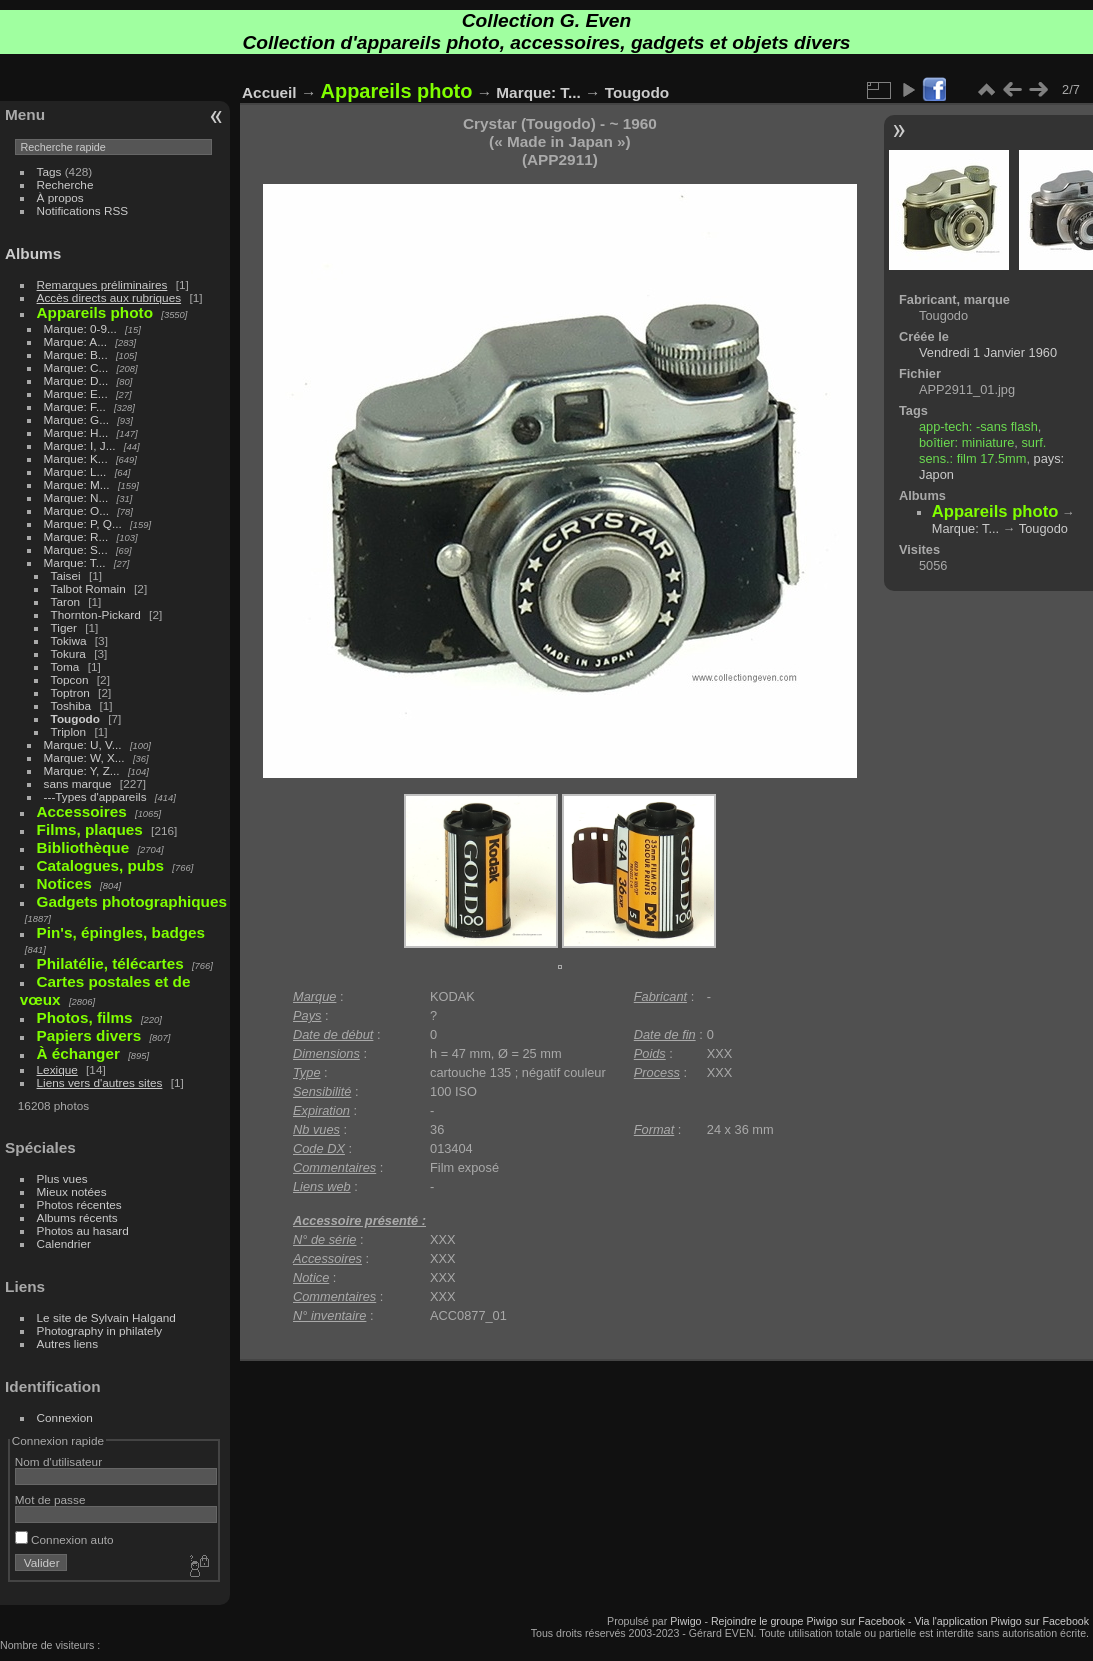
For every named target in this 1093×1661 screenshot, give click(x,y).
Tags (49, 171)
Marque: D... (76, 380)
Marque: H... (76, 432)
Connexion (65, 1417)
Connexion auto (64, 1539)
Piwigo (685, 1621)
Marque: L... (75, 471)
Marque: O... (76, 510)
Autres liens (67, 1343)
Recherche (65, 184)
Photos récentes (79, 1204)
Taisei (66, 575)
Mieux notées (72, 1191)
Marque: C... (76, 367)
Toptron (70, 692)
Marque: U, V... (83, 744)
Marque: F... (75, 406)
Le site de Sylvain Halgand (106, 1317)
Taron (65, 601)
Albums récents (77, 1217)
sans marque (78, 783)
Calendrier (64, 1243)
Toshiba (71, 705)
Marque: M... (77, 484)
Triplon (69, 731)
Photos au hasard (83, 1230)
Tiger (64, 627)
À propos (60, 197)
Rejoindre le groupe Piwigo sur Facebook (808, 1621)
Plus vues (62, 1178)
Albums (33, 253)
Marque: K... (76, 458)
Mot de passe (50, 1499)
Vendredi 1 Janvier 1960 (988, 352)
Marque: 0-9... (80, 328)
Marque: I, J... (80, 445)
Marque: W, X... (84, 757)
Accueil (269, 92)
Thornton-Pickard (96, 614)
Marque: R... (76, 536)
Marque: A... (75, 341)
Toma (65, 666)
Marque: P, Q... (83, 523)
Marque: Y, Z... (82, 770)
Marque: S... (76, 549)
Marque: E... (76, 393)
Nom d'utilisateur (58, 1461)
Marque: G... (76, 419)
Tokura (68, 653)
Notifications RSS (83, 210)
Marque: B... (76, 354)
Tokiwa (69, 640)
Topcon (70, 679)
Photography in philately (100, 1330)
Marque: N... (76, 497)
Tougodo (75, 718)
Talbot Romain (88, 588)
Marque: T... (75, 562)
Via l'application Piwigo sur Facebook (1001, 1621)
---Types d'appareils (95, 796)
